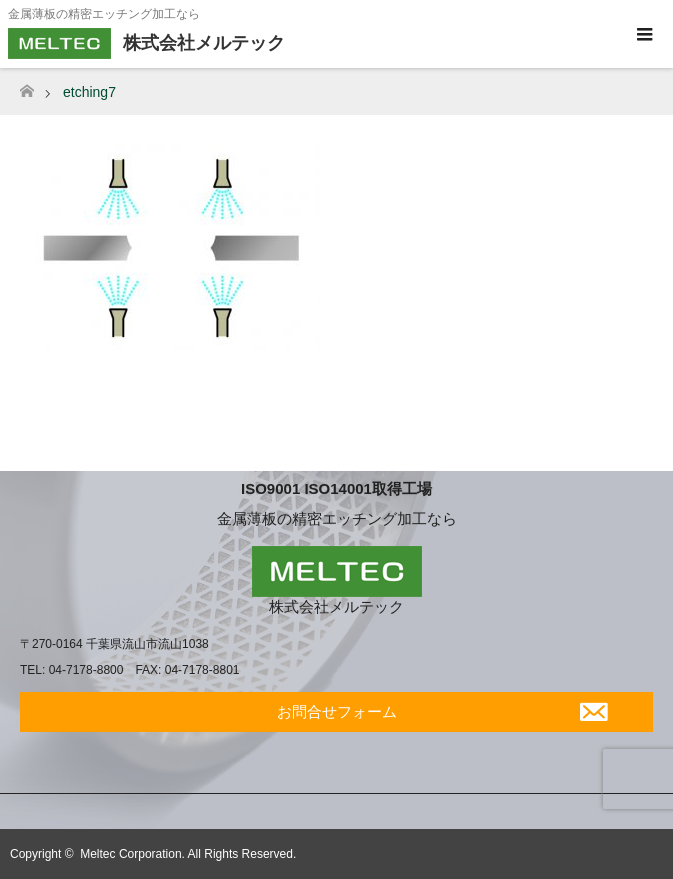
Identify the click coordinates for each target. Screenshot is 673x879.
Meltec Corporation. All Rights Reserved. (188, 854)
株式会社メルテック (336, 606)
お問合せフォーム (337, 711)
